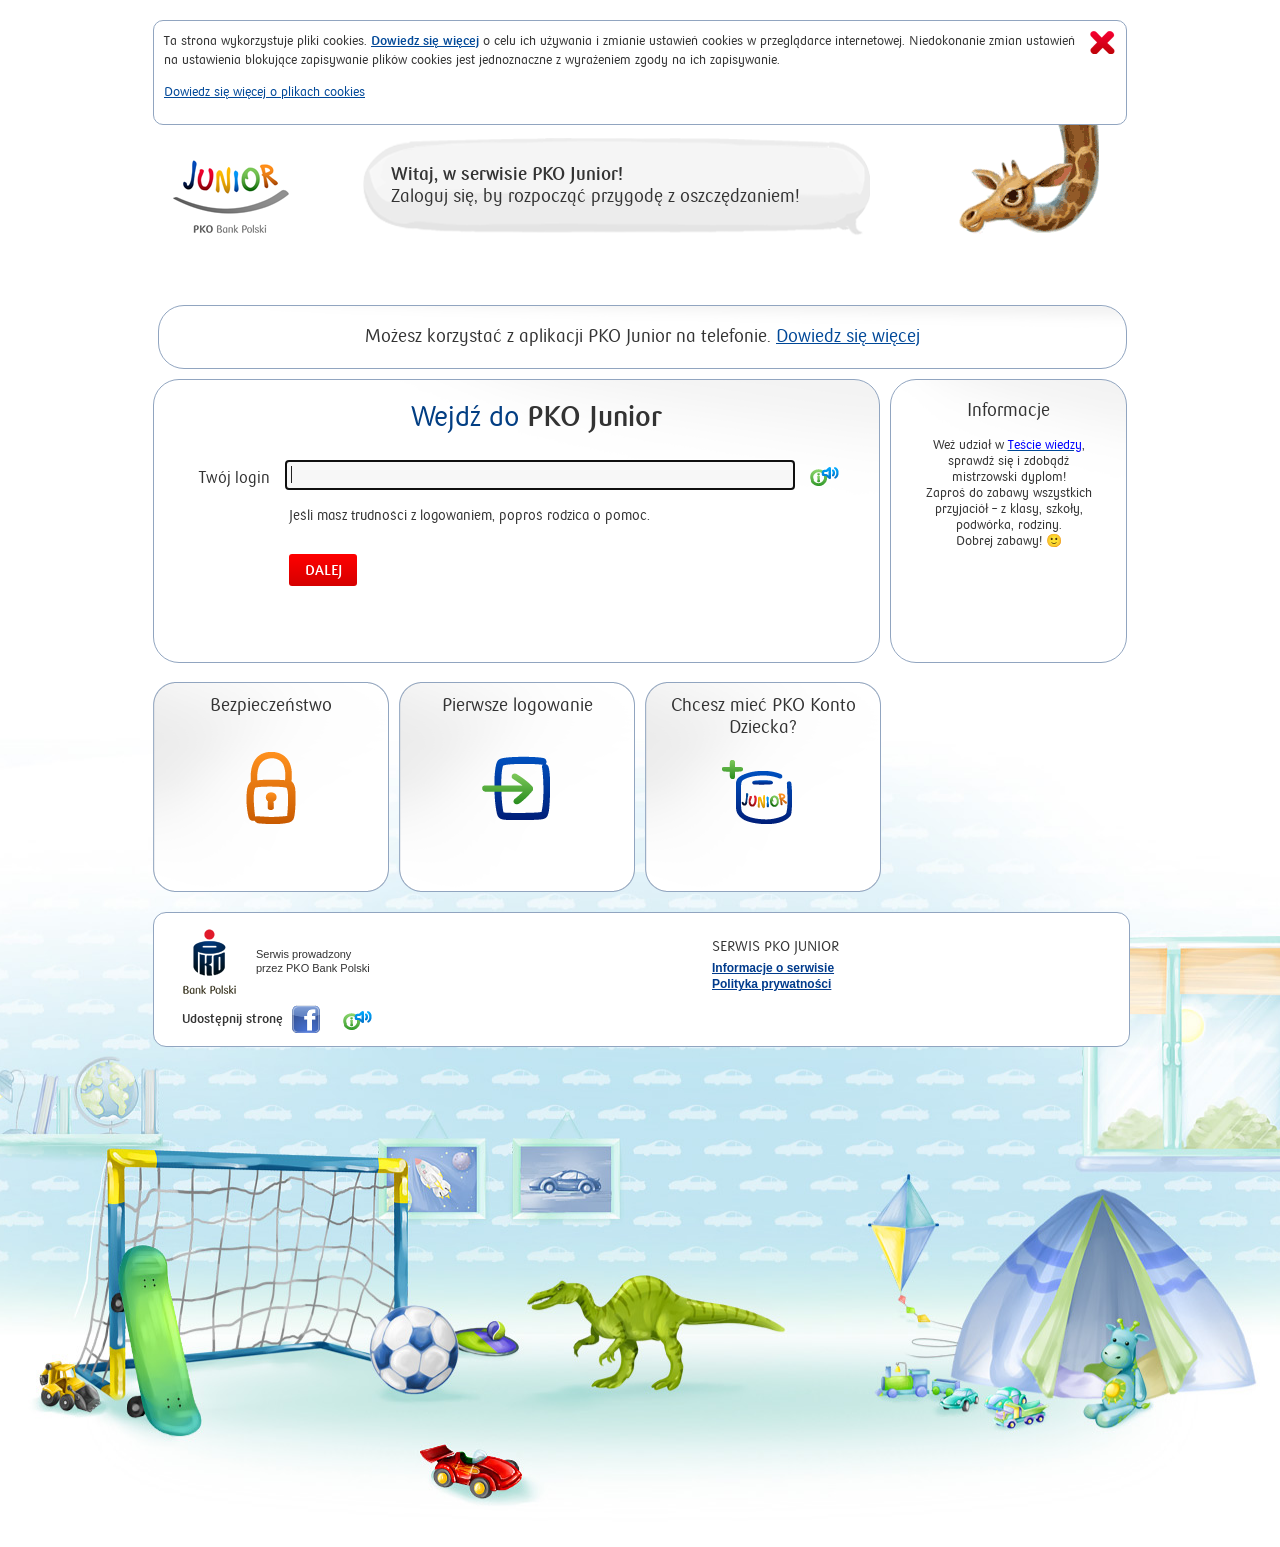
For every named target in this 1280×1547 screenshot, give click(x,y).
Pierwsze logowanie (517, 705)
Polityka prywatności (771, 984)
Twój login (234, 477)
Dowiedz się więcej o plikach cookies (264, 91)
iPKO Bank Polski (209, 964)
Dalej (323, 570)
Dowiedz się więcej (425, 40)
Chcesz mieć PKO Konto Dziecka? (763, 716)
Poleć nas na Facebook (306, 1019)
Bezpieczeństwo (271, 705)
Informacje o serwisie (773, 968)
